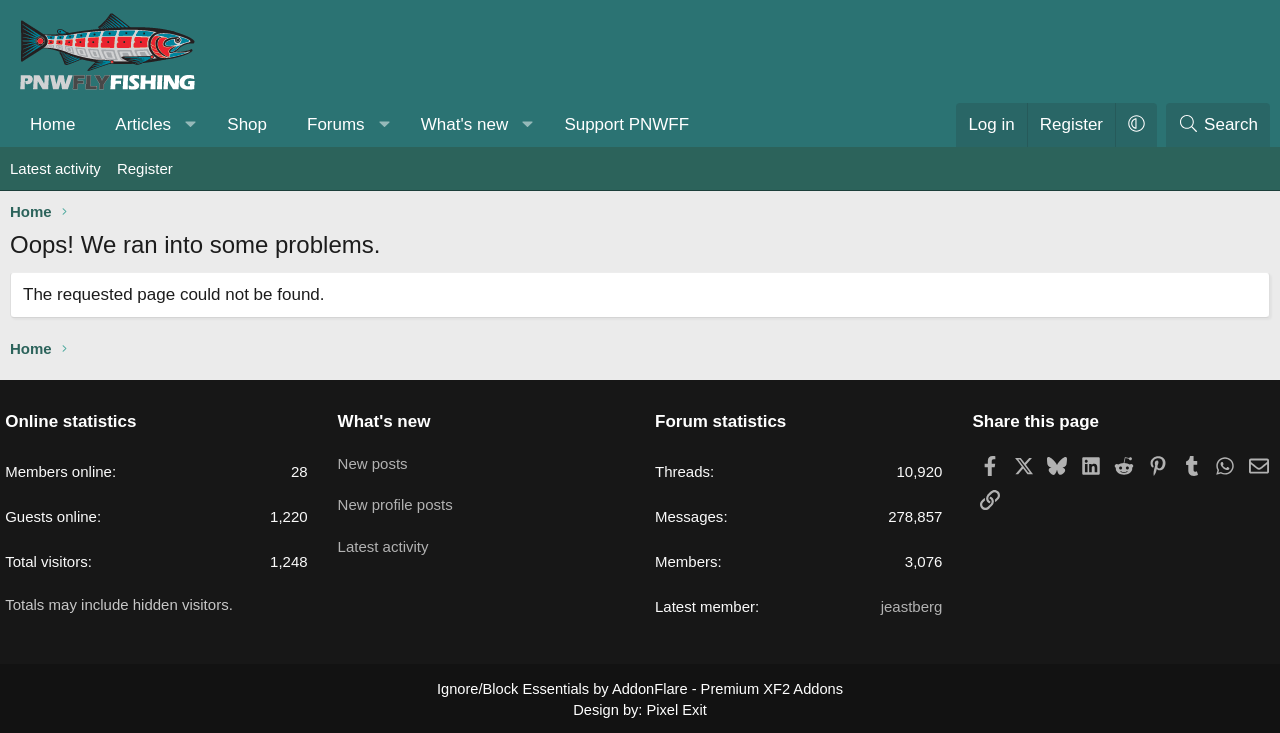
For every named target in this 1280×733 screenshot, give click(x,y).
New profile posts (400, 498)
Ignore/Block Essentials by (640, 688)
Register (145, 168)
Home (52, 124)
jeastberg (907, 606)
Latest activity (55, 168)
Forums (336, 124)
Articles (143, 124)
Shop (247, 124)
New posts (378, 459)
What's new (464, 124)
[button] (191, 125)
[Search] (1218, 125)
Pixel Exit (675, 708)
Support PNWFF (626, 124)
